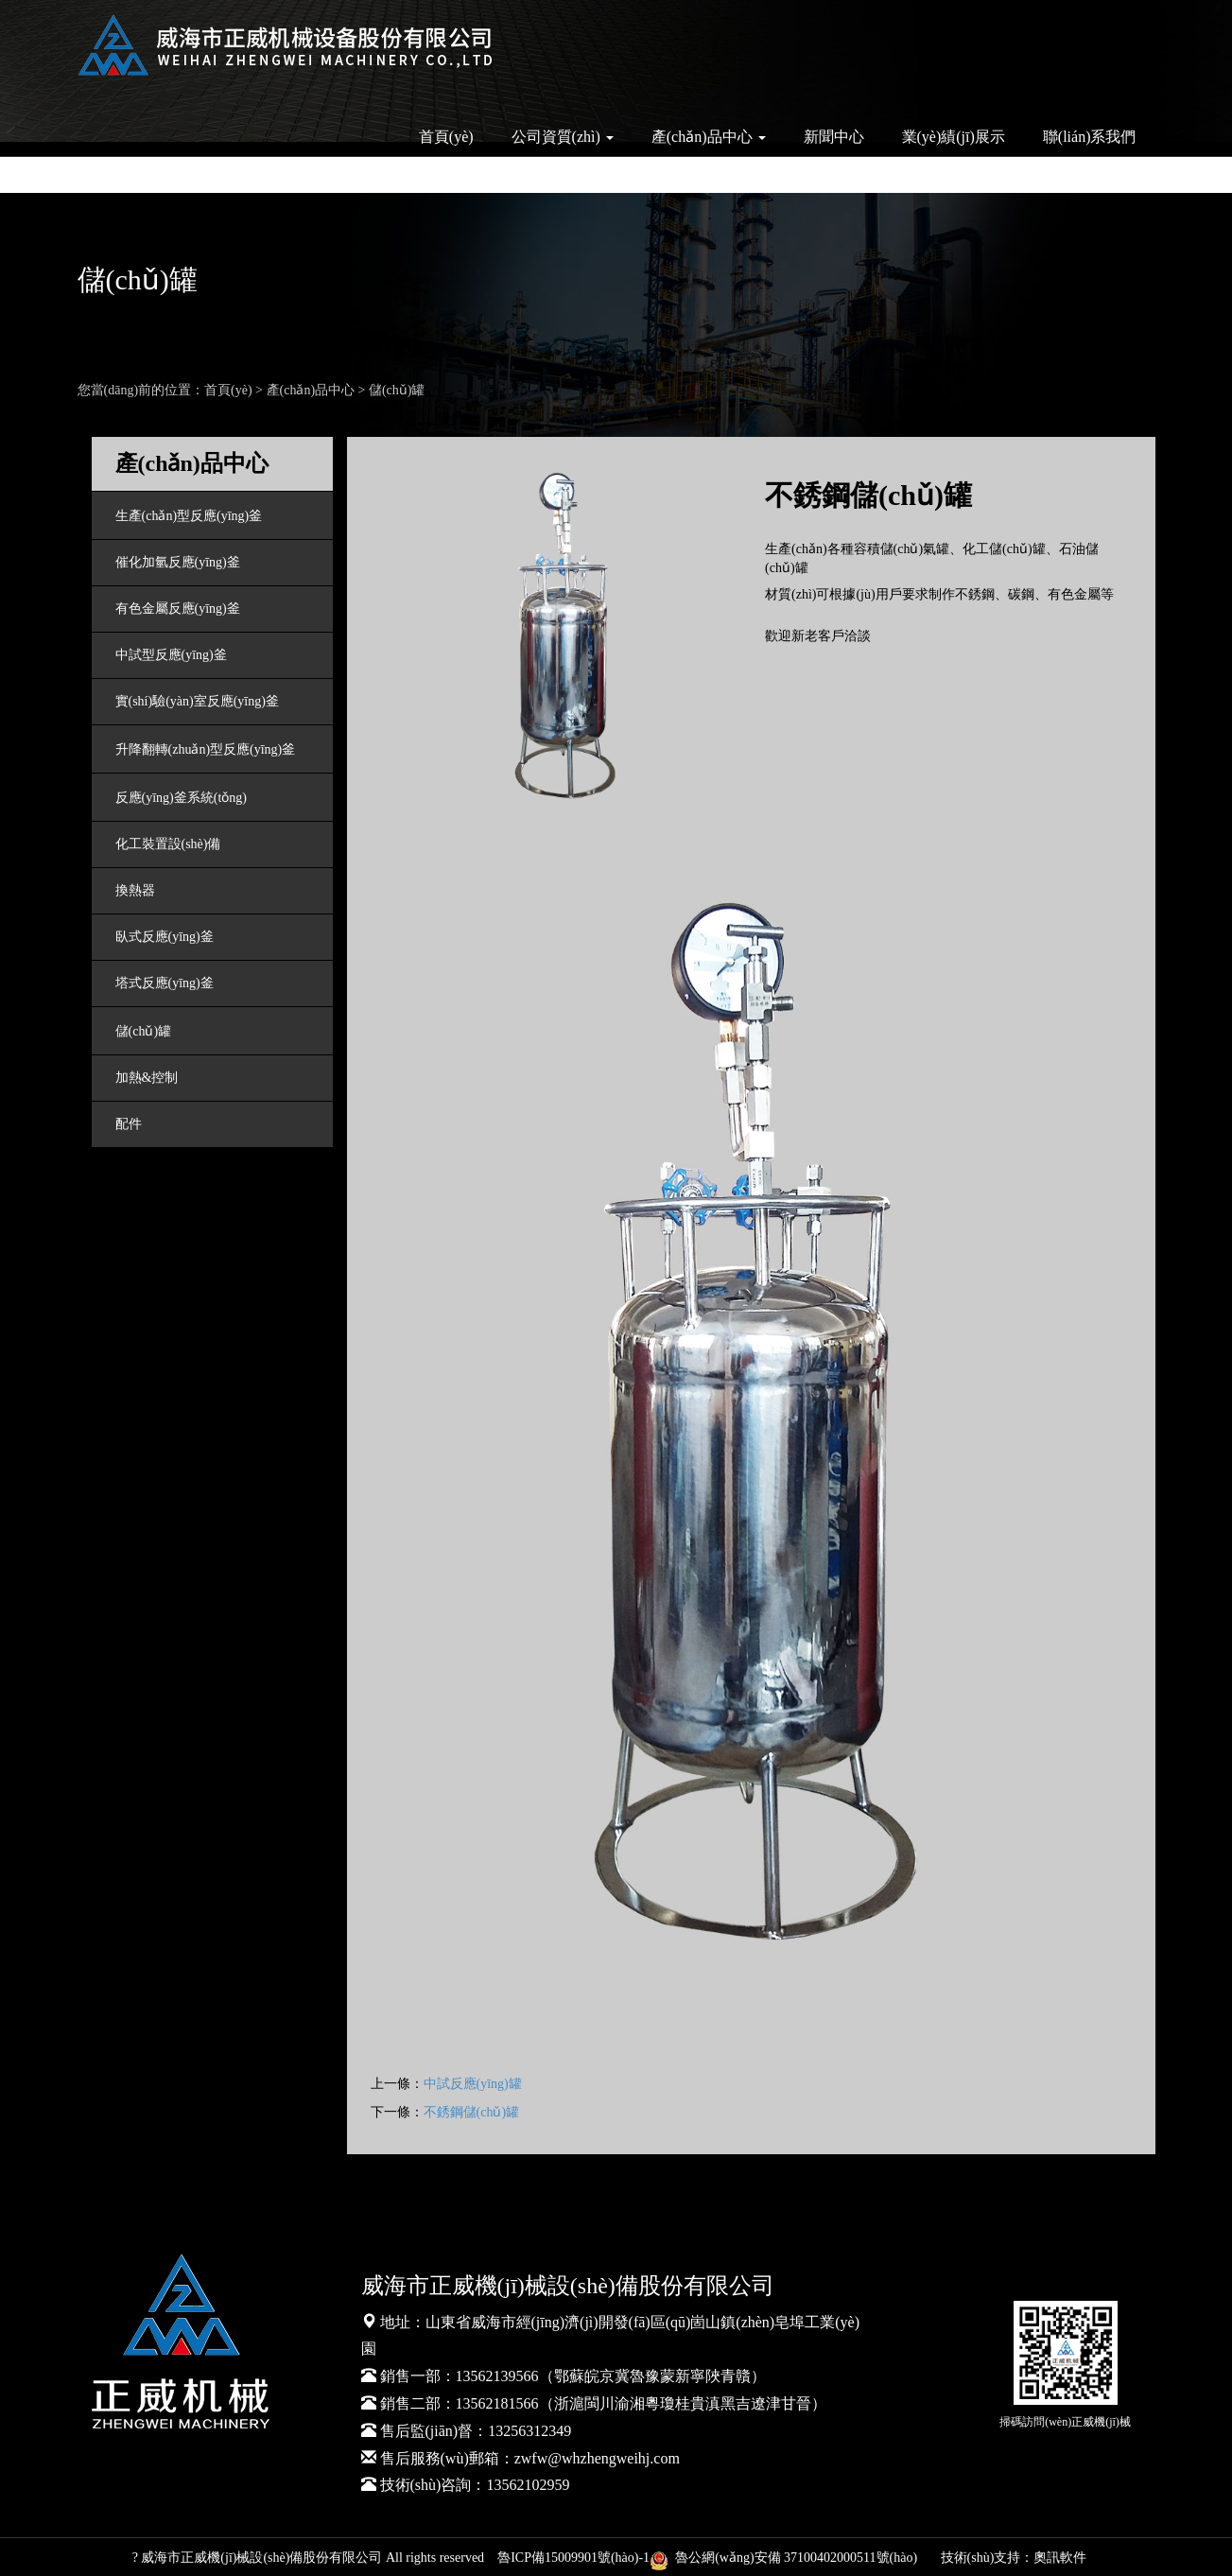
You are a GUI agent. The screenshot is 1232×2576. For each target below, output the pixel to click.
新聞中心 (834, 137)
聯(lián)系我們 (1090, 137)
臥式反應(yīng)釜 (164, 937)
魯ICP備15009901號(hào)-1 (573, 2557)
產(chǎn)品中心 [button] (708, 137)
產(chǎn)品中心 (311, 390)
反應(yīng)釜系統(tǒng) (181, 798)
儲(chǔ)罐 (397, 390)
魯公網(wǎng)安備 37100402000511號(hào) (787, 2557)
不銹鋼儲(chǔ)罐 (472, 2112)
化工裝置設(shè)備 (168, 844)
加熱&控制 (147, 1077)
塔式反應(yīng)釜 (164, 983)
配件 (128, 1124)
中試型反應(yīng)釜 (171, 655)
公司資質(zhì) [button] (563, 137)
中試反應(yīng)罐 (473, 2084)
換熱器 (135, 890)
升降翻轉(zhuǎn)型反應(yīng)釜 (205, 749)
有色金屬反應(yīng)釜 (177, 608)
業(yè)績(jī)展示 (953, 137)
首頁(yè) (446, 137)
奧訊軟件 (1059, 2557)
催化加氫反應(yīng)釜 (177, 562)
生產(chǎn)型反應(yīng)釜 (189, 516)
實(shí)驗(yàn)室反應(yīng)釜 (197, 701)
